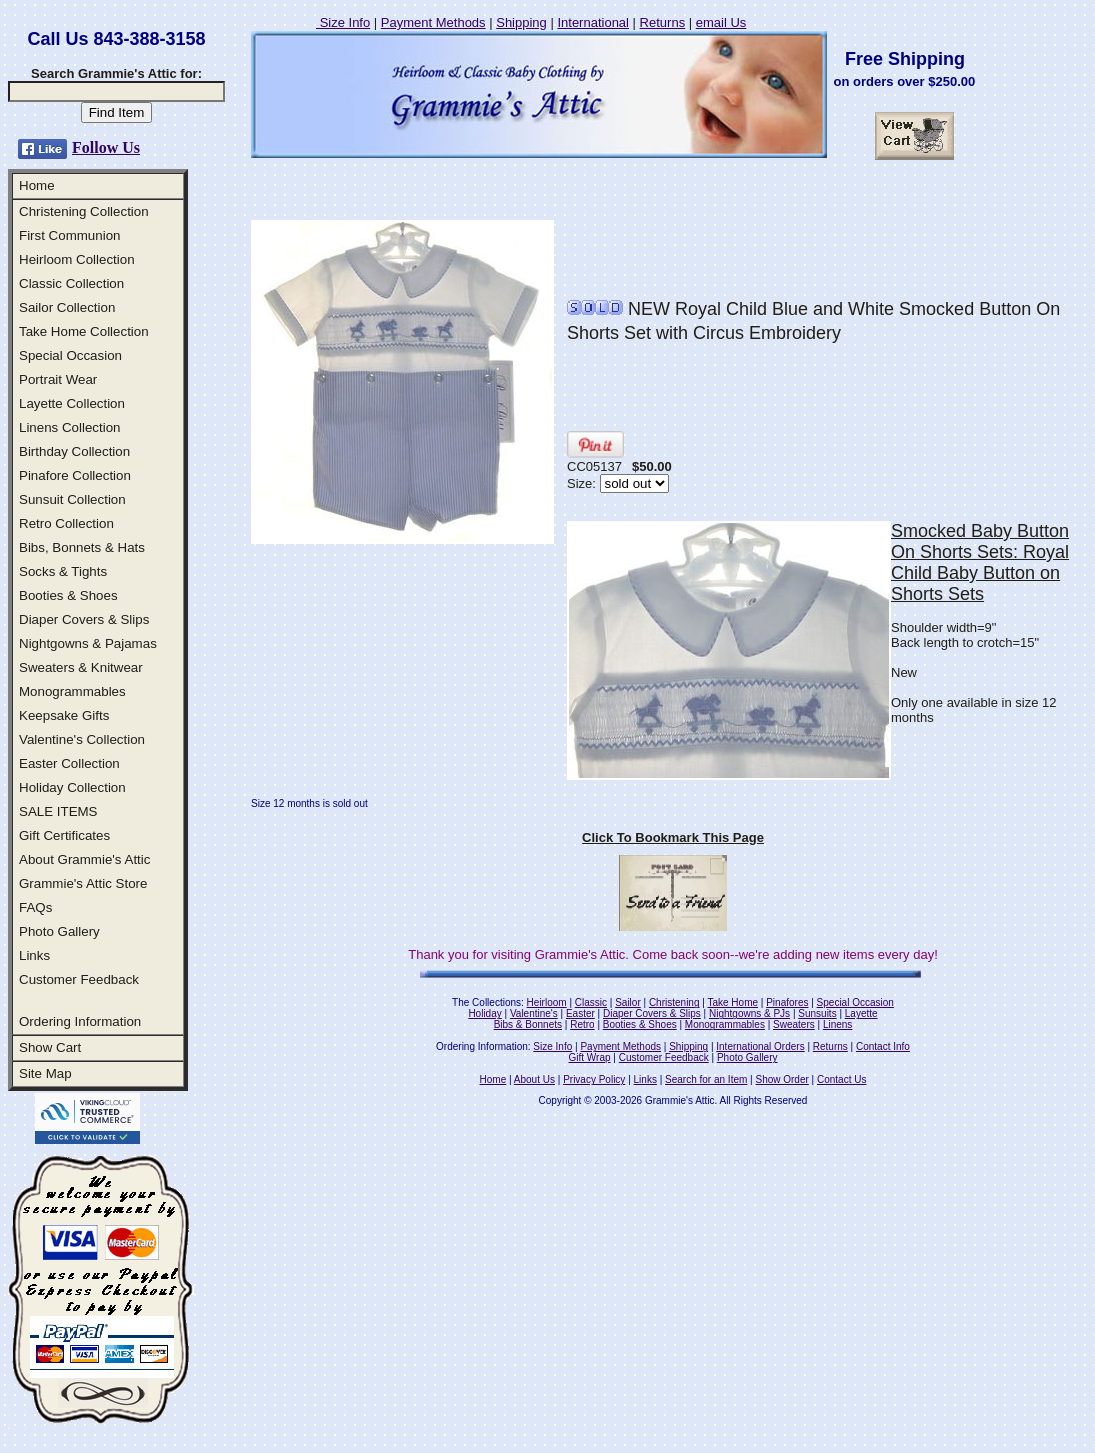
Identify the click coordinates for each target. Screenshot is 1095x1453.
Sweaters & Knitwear (81, 667)
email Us (721, 22)
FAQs (35, 907)
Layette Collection (72, 403)
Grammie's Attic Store (83, 883)
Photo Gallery (59, 931)
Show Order (781, 1079)
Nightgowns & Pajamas (88, 643)
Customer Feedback (79, 979)
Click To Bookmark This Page (673, 837)
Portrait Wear (58, 379)
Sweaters (794, 1024)
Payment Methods (433, 22)
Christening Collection (84, 211)
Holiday (484, 1013)
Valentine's (534, 1013)
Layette (861, 1013)
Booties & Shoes (68, 595)
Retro (582, 1024)
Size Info (343, 22)
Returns (663, 22)
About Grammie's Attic (84, 859)
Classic (591, 1002)
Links (34, 955)
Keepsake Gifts (64, 715)
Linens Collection (70, 427)
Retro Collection (66, 523)
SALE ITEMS (58, 811)
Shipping (521, 22)
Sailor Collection (67, 307)
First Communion (69, 235)
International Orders (760, 1046)
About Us (534, 1079)
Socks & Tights (63, 571)
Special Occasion (70, 355)
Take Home (732, 1002)
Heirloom (547, 1002)
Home (37, 185)
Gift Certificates (64, 835)
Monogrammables (72, 691)
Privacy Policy (594, 1079)
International (593, 22)
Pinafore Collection (75, 475)
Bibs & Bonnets (528, 1024)
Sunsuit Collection (72, 499)
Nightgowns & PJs (749, 1013)
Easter (580, 1013)
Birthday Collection (74, 451)
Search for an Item (706, 1079)
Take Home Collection (84, 331)
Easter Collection (69, 763)
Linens (837, 1024)
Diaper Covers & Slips (84, 619)
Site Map (45, 1073)
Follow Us (106, 147)
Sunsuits (817, 1013)
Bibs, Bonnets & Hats (82, 547)
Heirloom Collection (77, 259)
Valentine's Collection (82, 739)
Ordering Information (80, 1021)
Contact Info (883, 1046)
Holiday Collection (72, 787)
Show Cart (50, 1047)
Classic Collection (71, 283)
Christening (674, 1002)
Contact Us (841, 1079)
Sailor (628, 1002)
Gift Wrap (590, 1057)
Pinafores (787, 1002)
